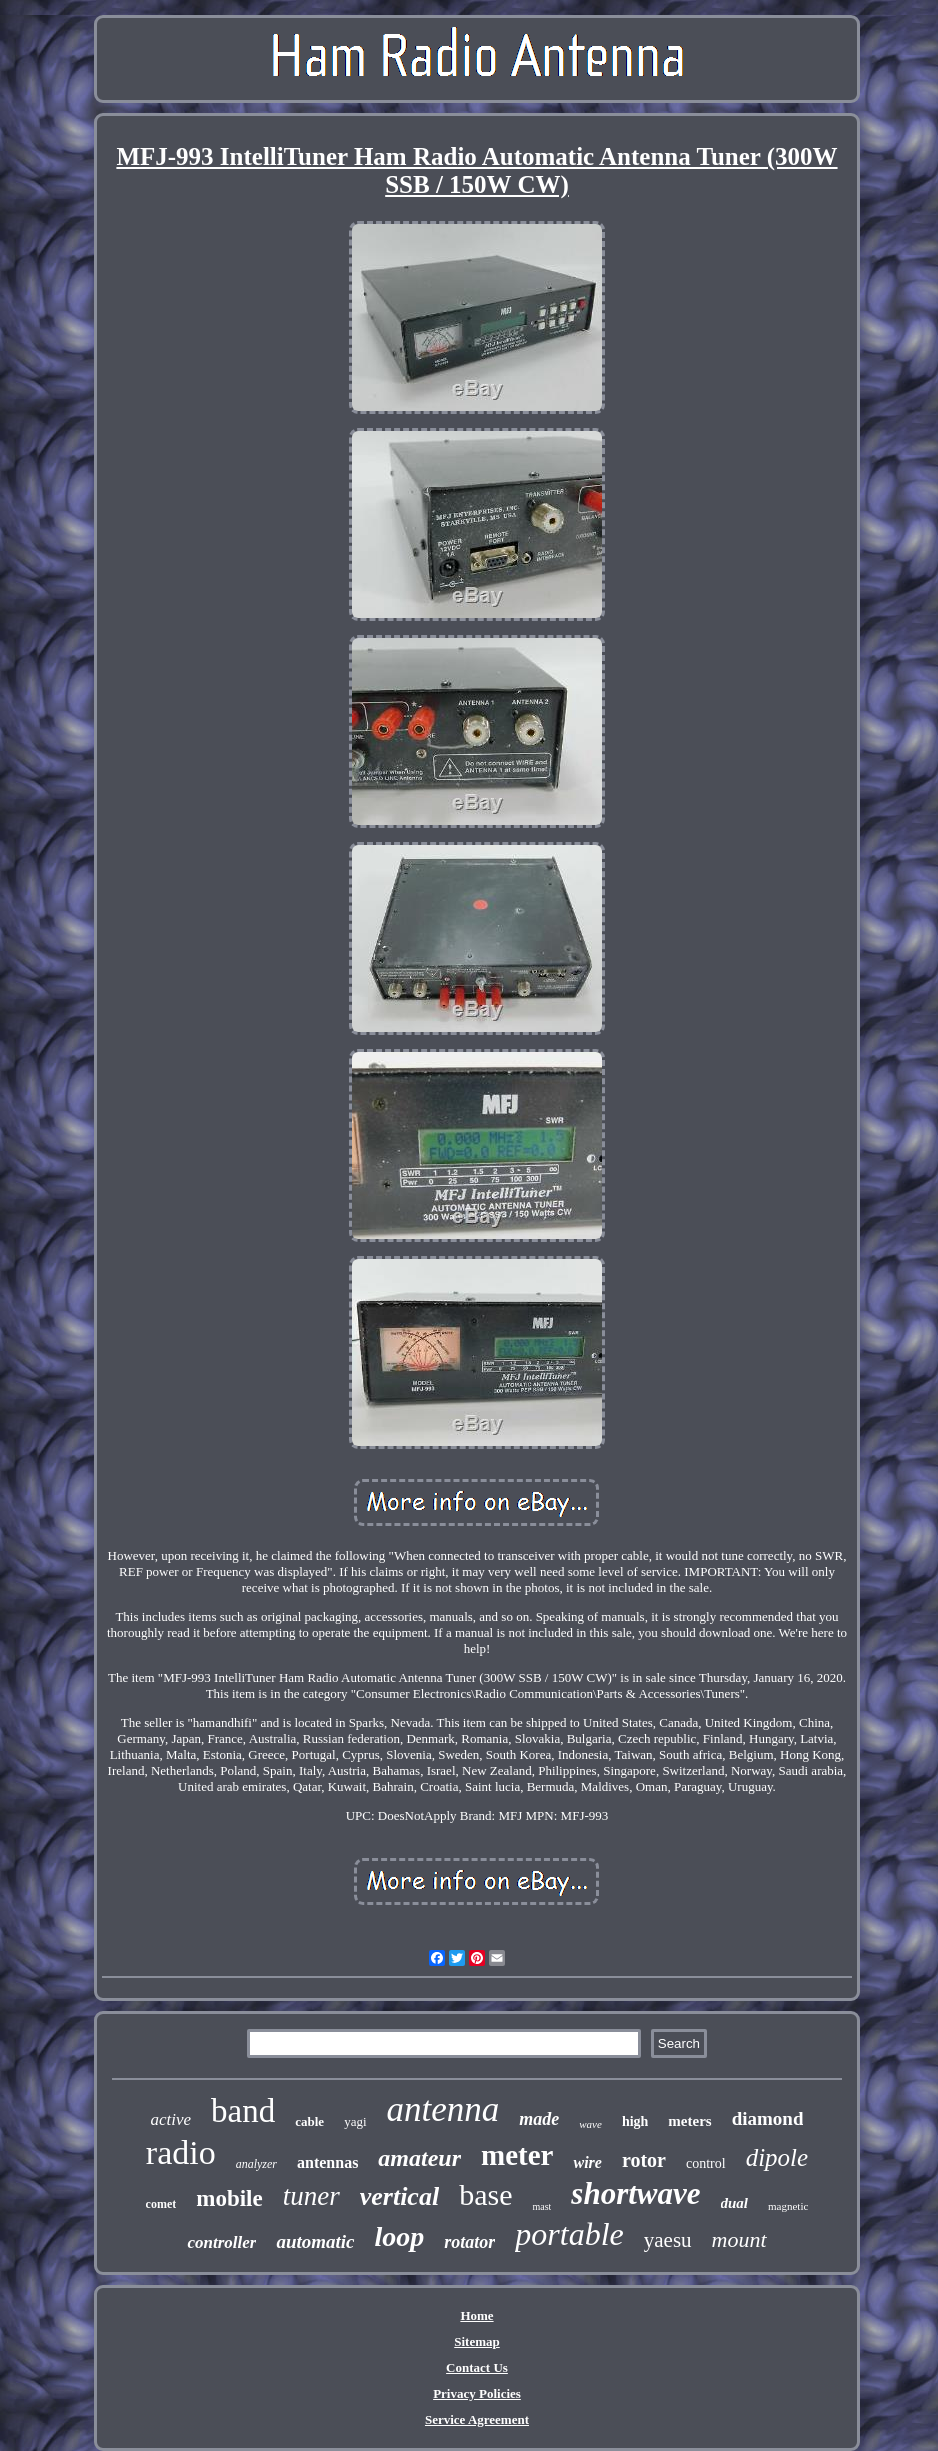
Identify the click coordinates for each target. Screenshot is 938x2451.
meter (517, 2155)
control (706, 2163)
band (243, 2111)
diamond (768, 2118)
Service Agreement (477, 2419)
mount (739, 2239)
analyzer (256, 2164)
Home (476, 2315)
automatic (315, 2241)
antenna (443, 2109)
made (539, 2119)
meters (689, 2121)
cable (309, 2121)
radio (181, 2152)
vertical (399, 2196)
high (635, 2121)
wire (587, 2162)
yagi (355, 2121)
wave (590, 2124)
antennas (327, 2162)
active (170, 2119)
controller (221, 2242)
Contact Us (477, 2367)
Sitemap (477, 2341)
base (485, 2194)
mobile (229, 2198)
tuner (311, 2196)
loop (400, 2236)
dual (735, 2203)
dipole (777, 2157)
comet (161, 2204)
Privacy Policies (477, 2393)
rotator (469, 2242)
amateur (419, 2158)
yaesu (668, 2240)
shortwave (635, 2193)
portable (569, 2234)
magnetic (788, 2206)
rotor (644, 2160)
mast (541, 2206)
